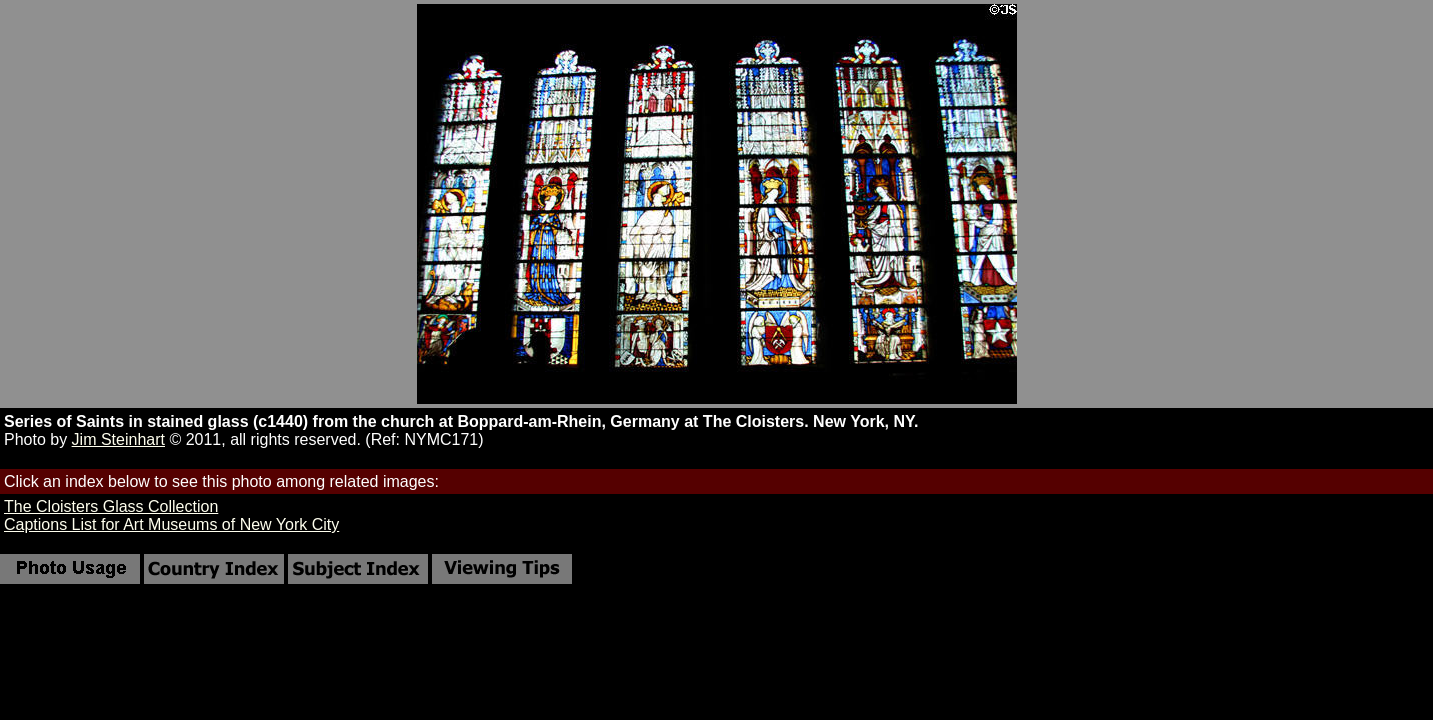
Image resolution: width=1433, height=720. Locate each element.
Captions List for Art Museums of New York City (171, 524)
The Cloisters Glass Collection (111, 506)
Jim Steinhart (118, 439)
